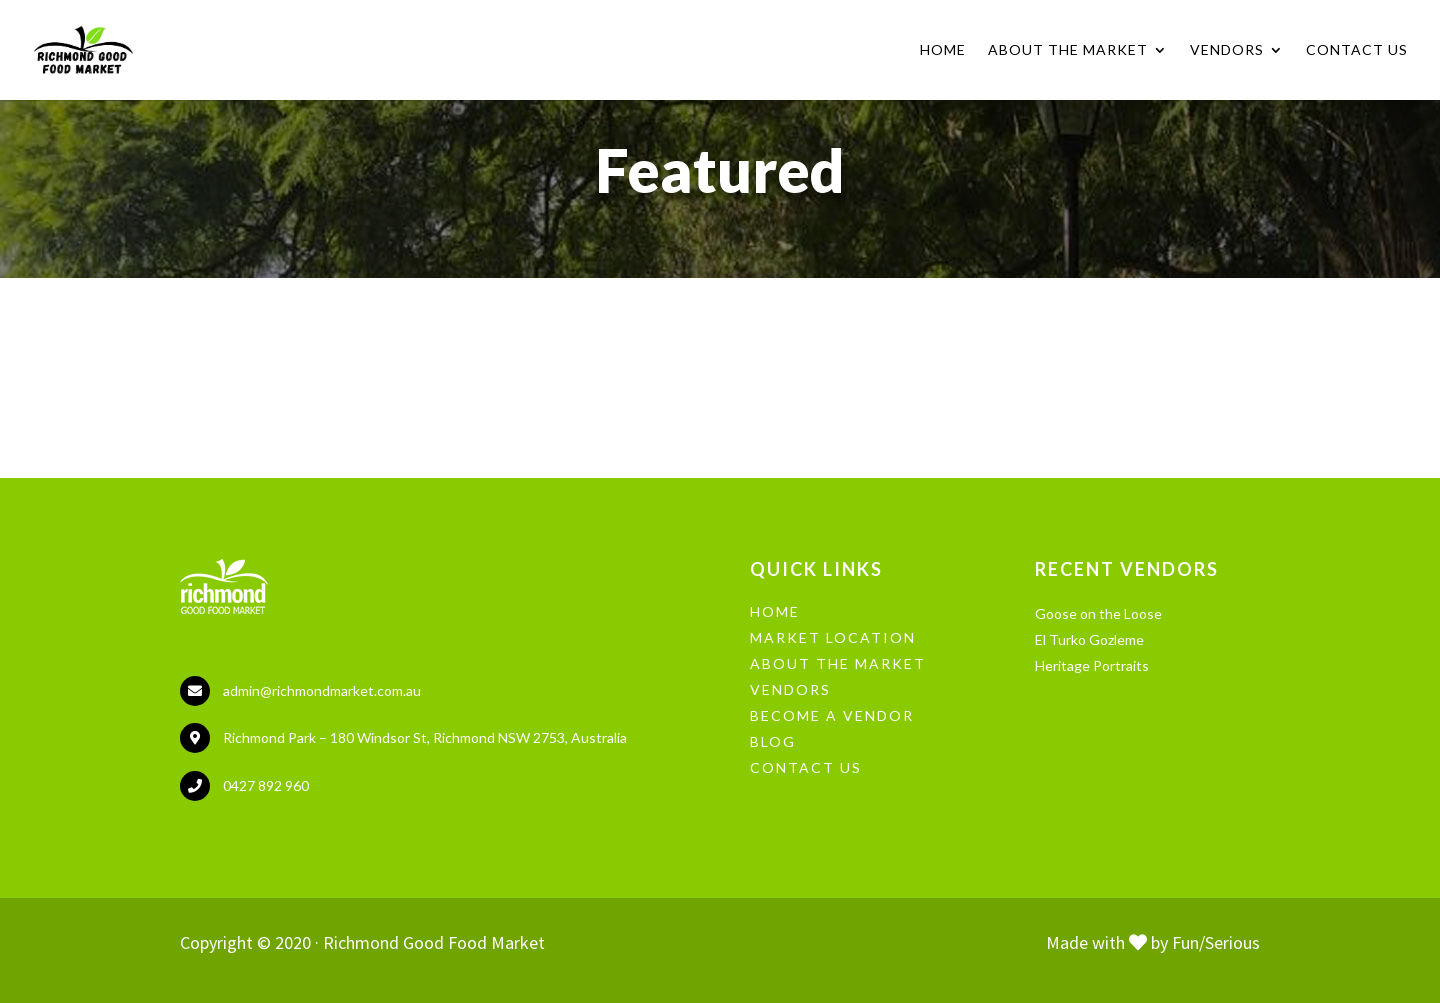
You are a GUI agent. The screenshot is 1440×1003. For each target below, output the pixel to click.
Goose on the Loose (1098, 613)
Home (943, 50)
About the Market (1068, 50)
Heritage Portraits (1092, 665)
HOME (775, 611)
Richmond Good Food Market (434, 942)
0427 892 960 (266, 785)
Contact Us (1357, 50)
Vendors (1227, 50)
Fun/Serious (1216, 942)
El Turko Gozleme (1089, 639)
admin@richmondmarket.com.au (322, 690)
